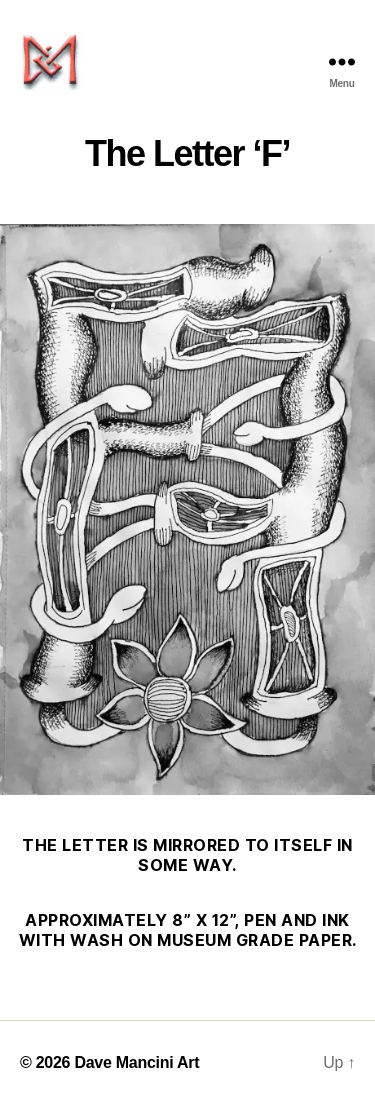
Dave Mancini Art (136, 1062)
